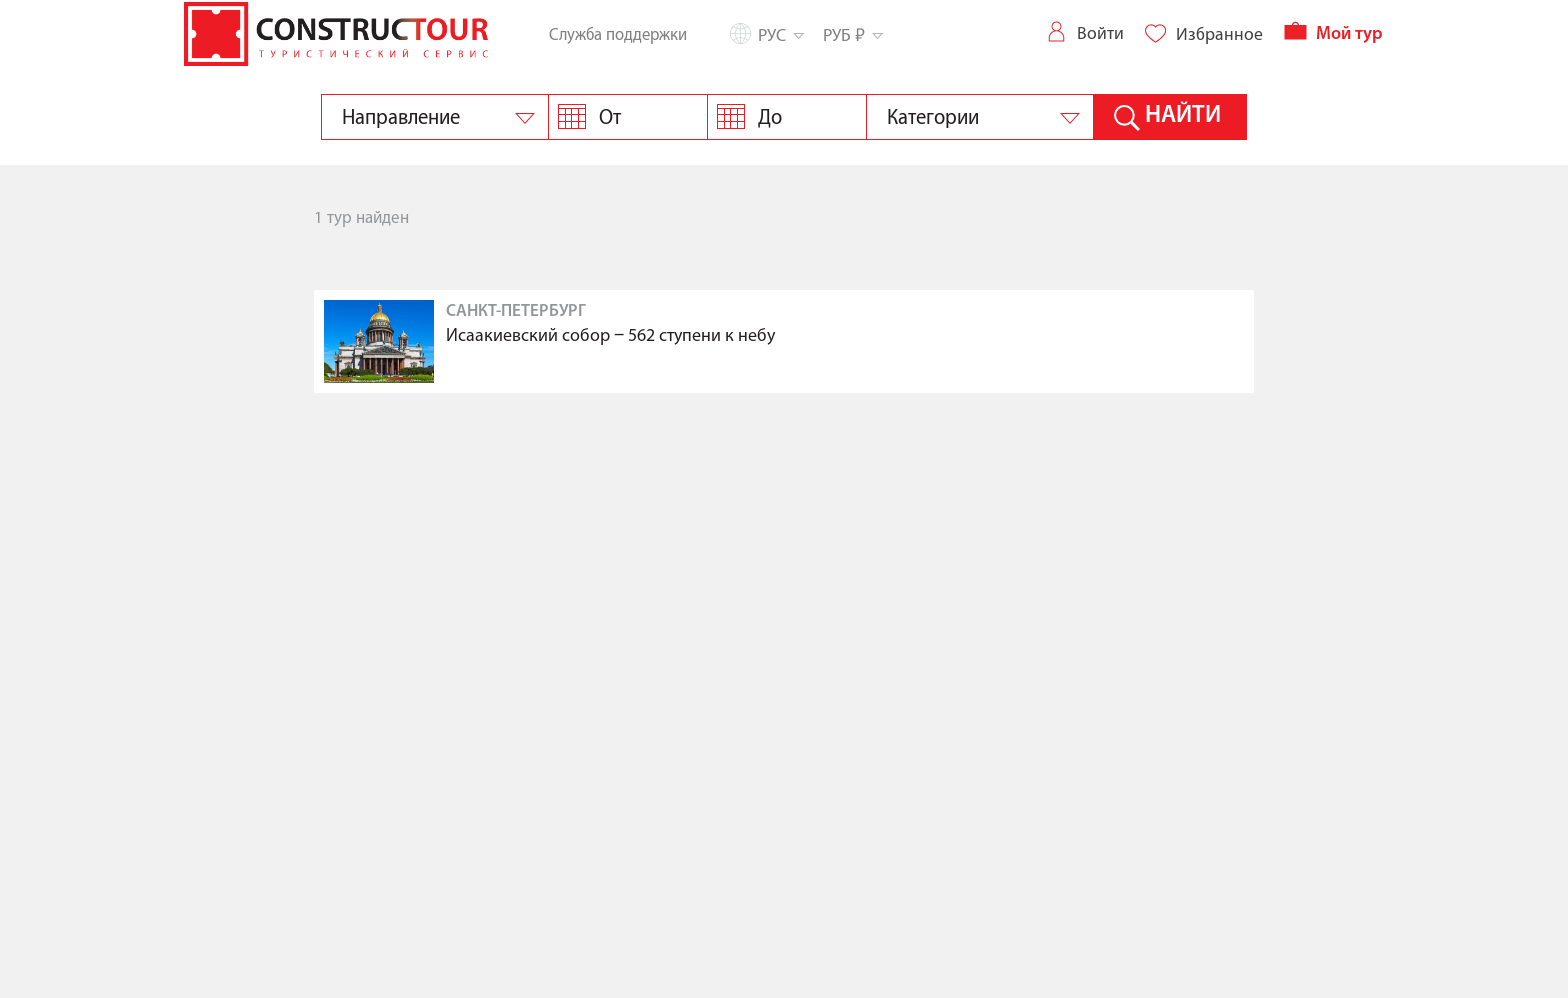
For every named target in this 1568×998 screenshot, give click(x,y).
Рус (779, 35)
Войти (1084, 33)
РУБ (851, 34)
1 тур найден (361, 218)
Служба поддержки (618, 35)
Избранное (1203, 34)
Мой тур (1333, 34)
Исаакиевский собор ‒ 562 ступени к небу (610, 336)
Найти (1183, 116)
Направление (401, 118)
